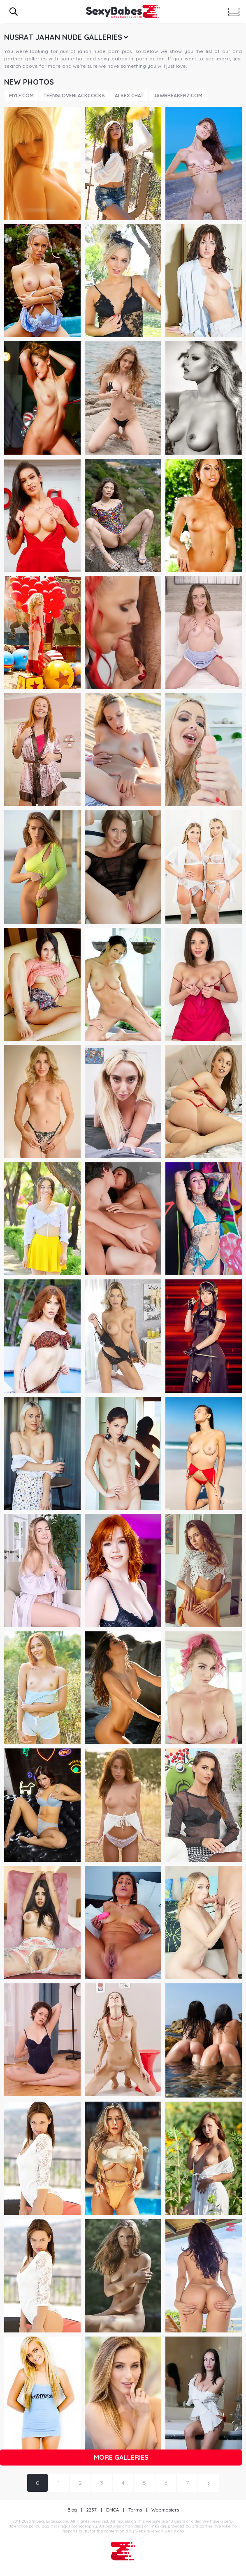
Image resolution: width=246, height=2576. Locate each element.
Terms (135, 2510)
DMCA (112, 2510)
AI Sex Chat (129, 95)
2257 (91, 2510)
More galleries (121, 2457)
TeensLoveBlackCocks (74, 95)
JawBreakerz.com (177, 95)
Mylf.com (21, 95)
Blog (72, 2510)
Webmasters (165, 2510)
